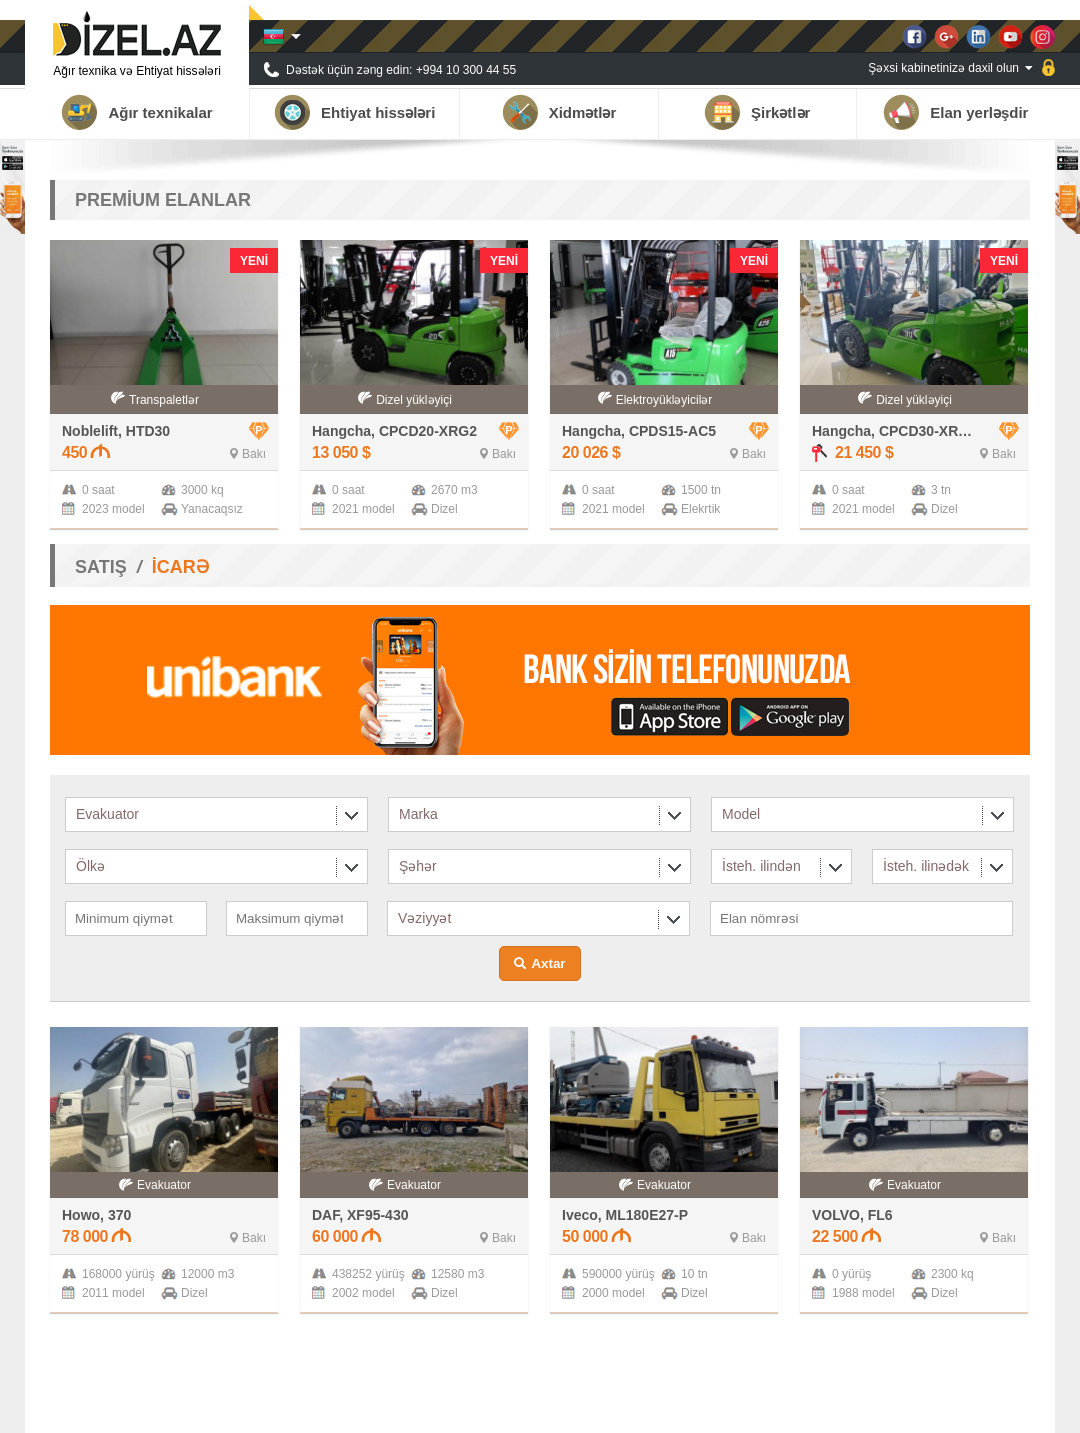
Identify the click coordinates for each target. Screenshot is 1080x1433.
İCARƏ (180, 567)
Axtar (548, 963)
